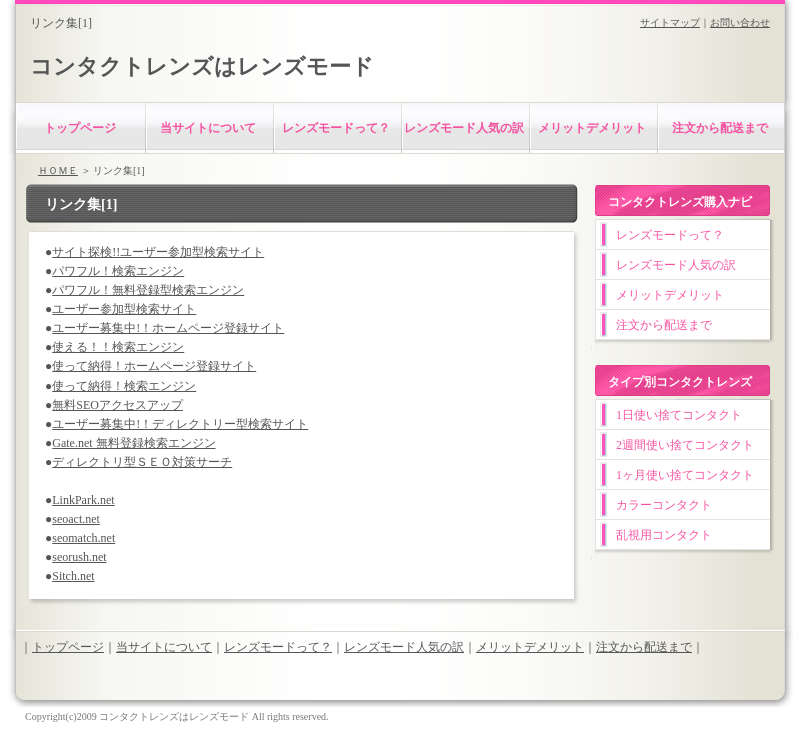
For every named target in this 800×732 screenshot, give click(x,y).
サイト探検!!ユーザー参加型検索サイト (158, 252)
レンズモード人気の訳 (464, 128)
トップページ (80, 128)
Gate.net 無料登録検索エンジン (133, 443)
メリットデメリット (592, 128)
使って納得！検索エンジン (124, 386)
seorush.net (79, 557)
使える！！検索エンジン (118, 347)
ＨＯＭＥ (58, 170)
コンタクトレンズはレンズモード (202, 66)
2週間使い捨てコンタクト (685, 445)
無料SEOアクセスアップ (117, 405)
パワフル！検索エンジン (118, 271)
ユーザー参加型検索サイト (124, 309)
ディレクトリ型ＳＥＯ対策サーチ (142, 462)
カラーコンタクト (664, 505)
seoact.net (76, 519)
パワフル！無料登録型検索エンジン (148, 290)
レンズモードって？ (336, 128)
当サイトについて (208, 128)
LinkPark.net (83, 500)
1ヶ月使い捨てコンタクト (685, 475)
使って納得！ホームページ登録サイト (154, 366)
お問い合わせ (740, 22)
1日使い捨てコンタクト (679, 415)
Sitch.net (73, 576)
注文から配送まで (720, 128)
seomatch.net (83, 538)
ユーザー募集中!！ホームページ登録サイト (168, 328)
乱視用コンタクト (664, 535)
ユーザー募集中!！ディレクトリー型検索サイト (180, 424)
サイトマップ (670, 22)
